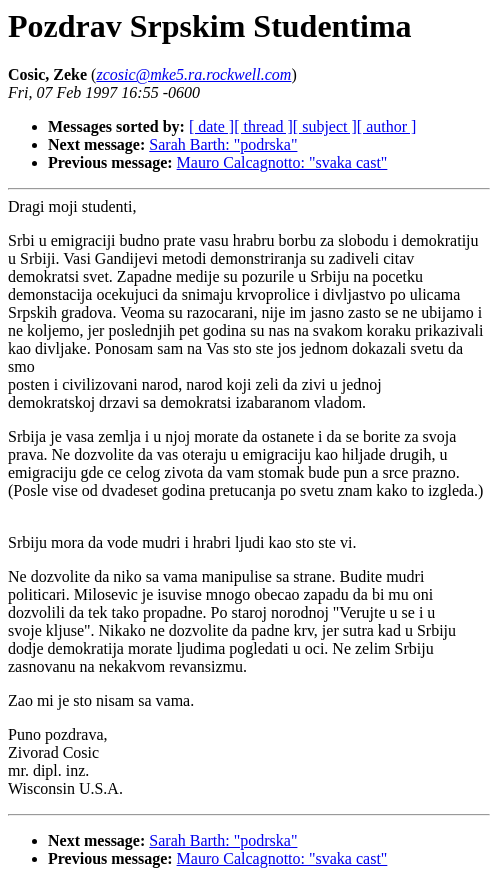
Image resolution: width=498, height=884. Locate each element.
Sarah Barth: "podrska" (223, 144)
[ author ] (387, 126)
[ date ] (211, 126)
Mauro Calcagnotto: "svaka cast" (282, 162)
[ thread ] (263, 126)
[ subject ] (325, 126)
